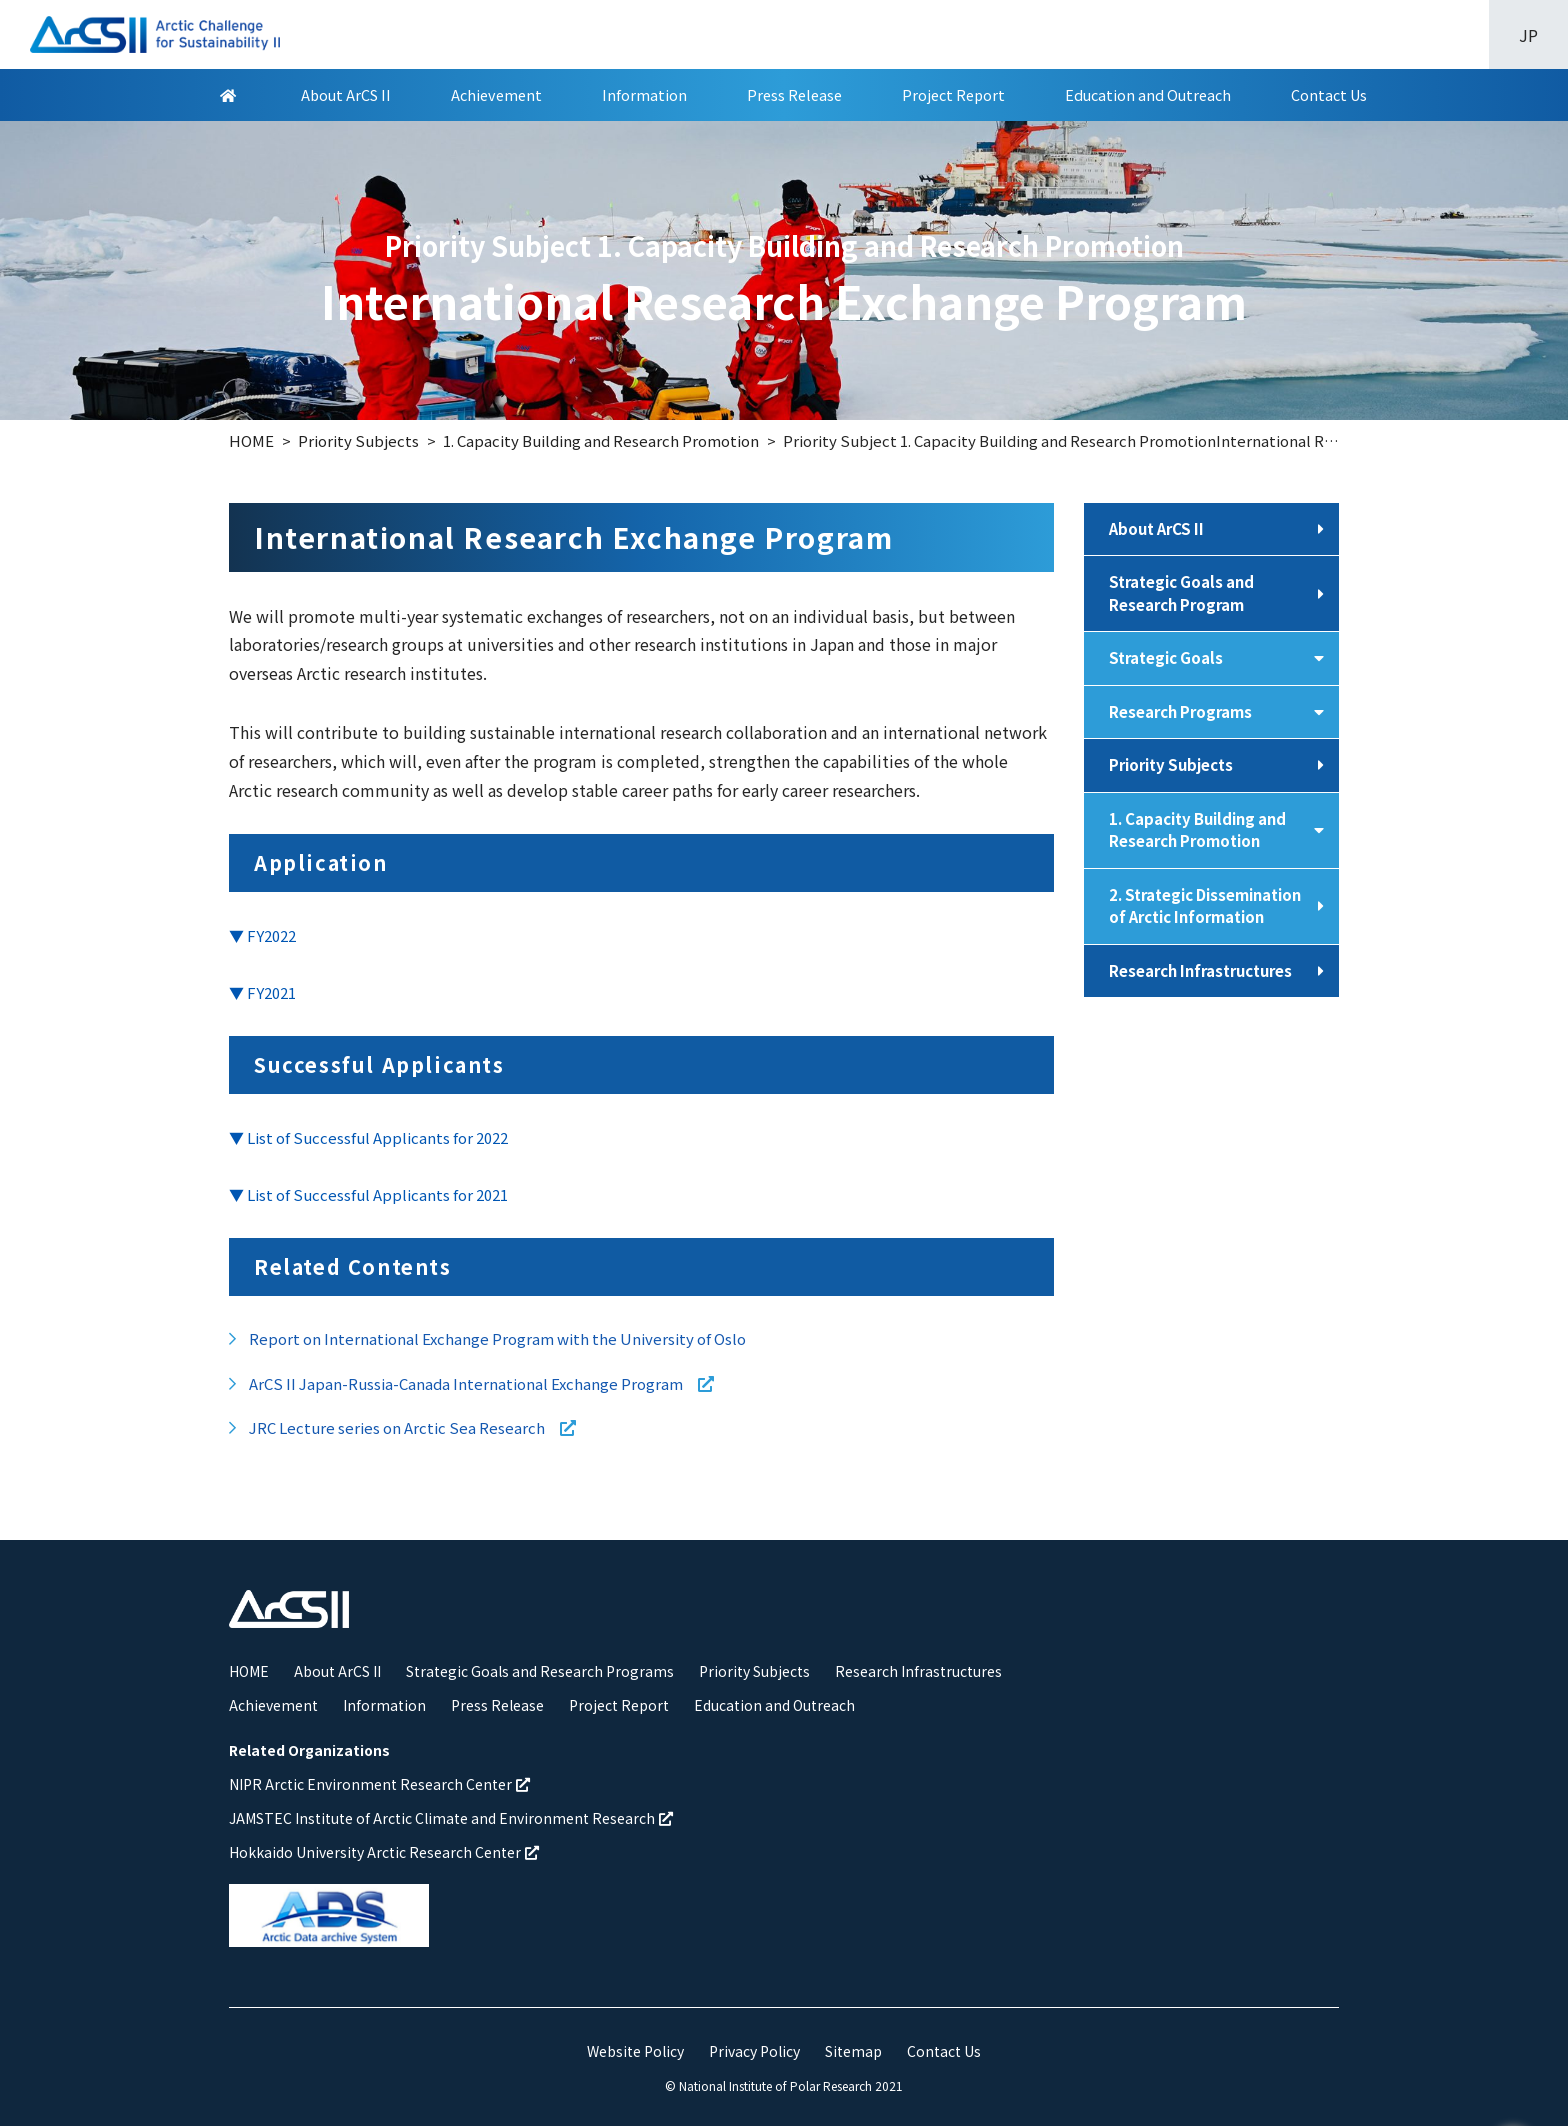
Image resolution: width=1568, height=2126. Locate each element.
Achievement (496, 95)
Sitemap (853, 2051)
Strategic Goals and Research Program (1181, 593)
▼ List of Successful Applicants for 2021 (368, 1194)
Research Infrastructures (1200, 970)
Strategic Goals (1166, 657)
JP (1528, 35)
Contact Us (1329, 95)
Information (644, 95)
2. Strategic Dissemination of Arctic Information (1205, 906)
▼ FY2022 (262, 935)
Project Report (953, 95)
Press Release (794, 95)
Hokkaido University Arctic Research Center (384, 1852)
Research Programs (1180, 711)
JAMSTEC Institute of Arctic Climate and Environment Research (451, 1818)
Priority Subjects (1171, 764)
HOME (249, 1671)
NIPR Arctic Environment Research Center (379, 1784)
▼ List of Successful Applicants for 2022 (368, 1137)
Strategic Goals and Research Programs (540, 1671)
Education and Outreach (1148, 95)
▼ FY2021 (262, 992)
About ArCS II (346, 95)
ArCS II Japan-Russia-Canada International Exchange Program (486, 1383)
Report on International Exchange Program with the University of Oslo (497, 1338)
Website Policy (635, 2051)
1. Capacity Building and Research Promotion (1197, 830)
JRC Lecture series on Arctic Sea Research (417, 1427)
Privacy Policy (754, 2051)
